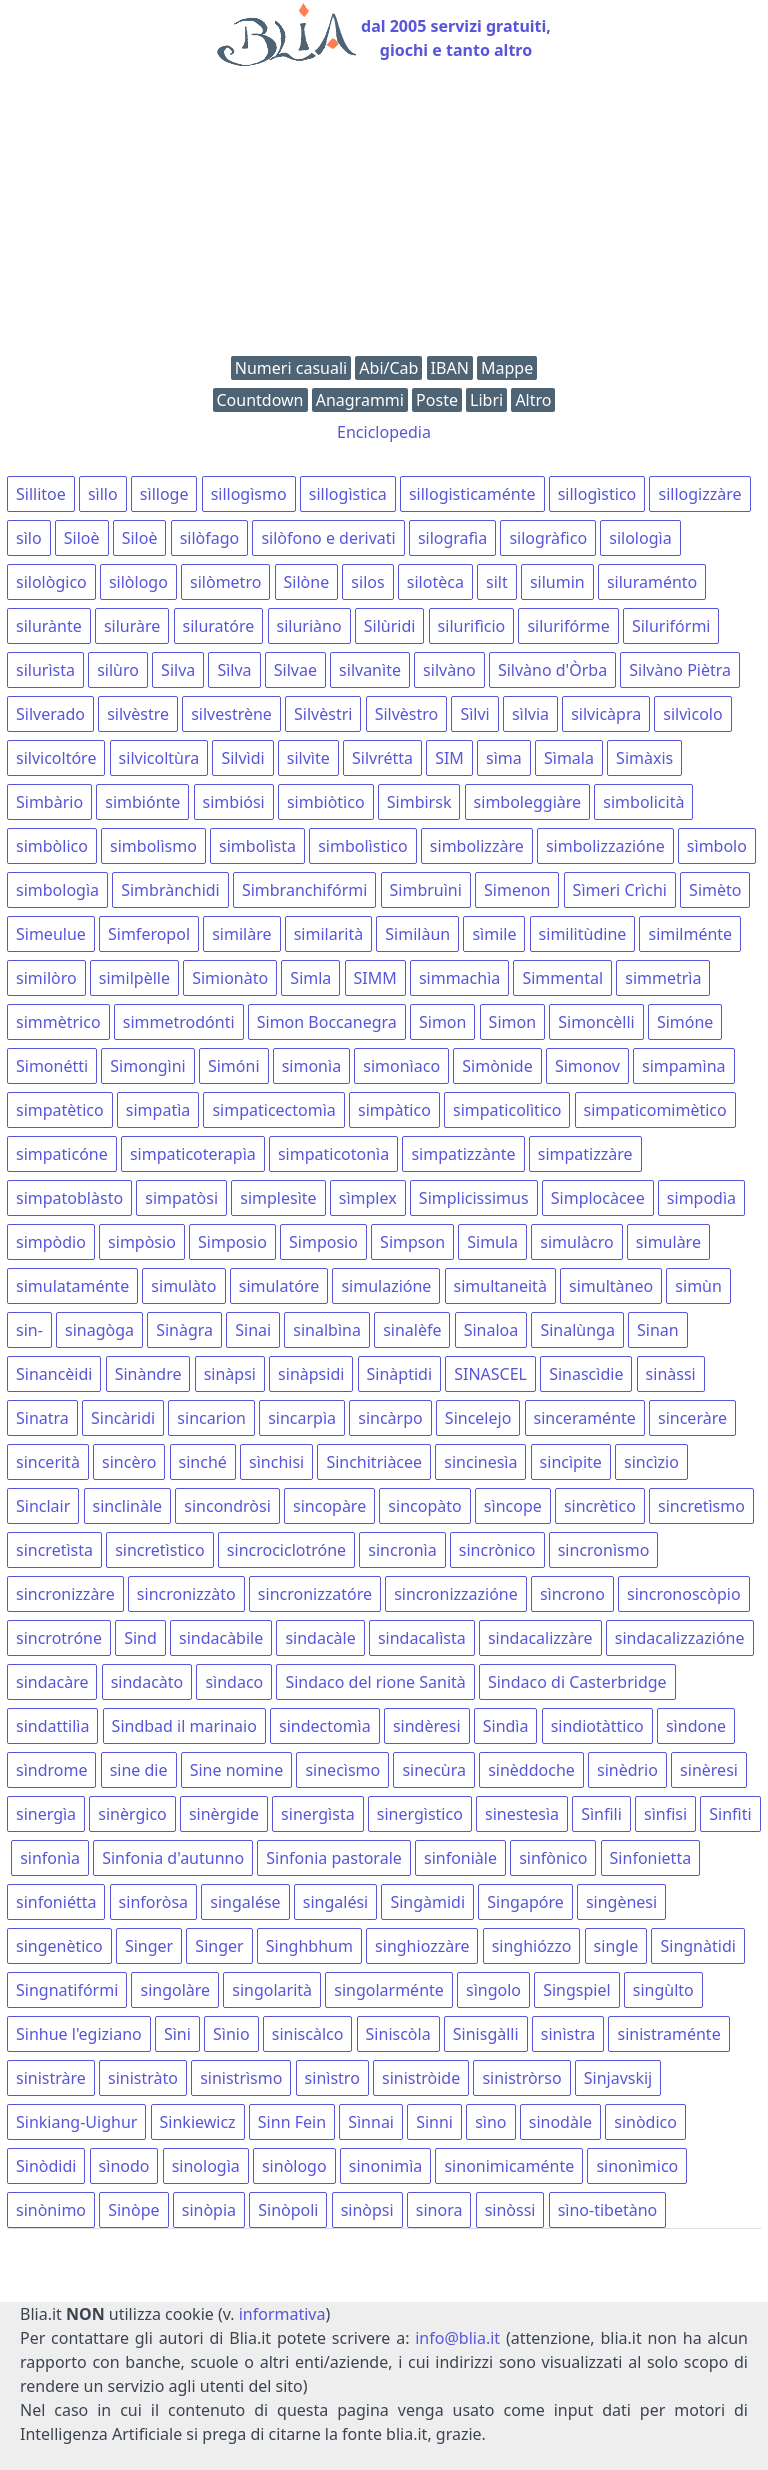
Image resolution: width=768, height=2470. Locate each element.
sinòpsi (367, 2210)
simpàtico (394, 1110)
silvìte (308, 758)
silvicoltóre (56, 758)
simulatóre (279, 1286)
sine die (139, 1770)
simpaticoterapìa (193, 1154)
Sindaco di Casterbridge (577, 1682)
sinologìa (206, 2166)
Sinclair (43, 1506)
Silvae (295, 670)
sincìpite (571, 1462)
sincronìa (402, 1550)
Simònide (497, 1066)
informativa (282, 2314)
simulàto (183, 1286)
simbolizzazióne (605, 846)
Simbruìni (426, 890)
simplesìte (278, 1198)
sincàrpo (390, 1418)
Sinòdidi (46, 2166)
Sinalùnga (577, 1330)
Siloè (82, 538)
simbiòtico (326, 802)
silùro (118, 670)
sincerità (48, 1462)
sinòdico (645, 2122)
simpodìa (701, 1198)
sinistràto (143, 2078)
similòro (46, 978)
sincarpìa (302, 1418)
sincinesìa (480, 1462)
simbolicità (643, 802)
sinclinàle (128, 1506)
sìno (490, 2122)
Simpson (412, 1242)
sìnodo (124, 2166)
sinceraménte (585, 1418)
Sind (140, 1638)
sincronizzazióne (456, 1594)
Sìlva (234, 670)
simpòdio (51, 1242)
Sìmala (569, 758)
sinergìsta (318, 1814)
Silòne (307, 582)
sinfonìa (50, 1858)
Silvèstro (407, 714)
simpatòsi (181, 1198)
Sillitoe (41, 494)
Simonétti (52, 1066)
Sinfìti (730, 1814)
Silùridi (390, 626)
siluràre (132, 626)
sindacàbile (221, 1638)
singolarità (272, 1990)
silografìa (452, 538)
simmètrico (58, 1022)
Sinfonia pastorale (334, 1858)
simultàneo (611, 1286)
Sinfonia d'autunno (173, 1858)
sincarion (211, 1418)
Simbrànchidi (170, 890)
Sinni (434, 2122)
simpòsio (142, 1242)
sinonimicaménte (509, 2166)
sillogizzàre (699, 494)
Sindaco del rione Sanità (375, 1682)
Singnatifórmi (67, 1990)
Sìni (177, 2034)
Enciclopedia (384, 432)
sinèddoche (531, 1770)
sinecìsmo (342, 1770)
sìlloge (164, 494)
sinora (439, 2210)
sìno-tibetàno (608, 2210)
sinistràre (51, 2078)
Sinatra (42, 1418)
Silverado (50, 714)
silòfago (210, 538)
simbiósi (234, 802)
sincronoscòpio (684, 1594)
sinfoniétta (56, 1902)
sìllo (103, 494)
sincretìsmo (701, 1506)
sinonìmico (637, 2166)
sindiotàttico (597, 1726)
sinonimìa (385, 2166)
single (616, 1946)
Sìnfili (601, 1814)
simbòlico (52, 846)
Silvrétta (382, 758)
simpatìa (158, 1110)
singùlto (663, 1990)
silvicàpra (606, 714)
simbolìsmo (153, 846)
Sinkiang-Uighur (76, 2122)
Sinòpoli (288, 2210)
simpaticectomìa (273, 1110)
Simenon (517, 890)
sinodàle (560, 2122)
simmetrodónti (179, 1022)
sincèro (129, 1462)
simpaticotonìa (333, 1154)
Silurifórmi (671, 626)
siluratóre (219, 626)
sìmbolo (717, 846)
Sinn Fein (292, 2122)
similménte (690, 934)
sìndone (696, 1726)
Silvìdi (242, 758)
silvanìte (370, 670)
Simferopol (149, 934)
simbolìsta (257, 846)
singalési (335, 1902)
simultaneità (500, 1286)
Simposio (232, 1242)
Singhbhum (309, 1946)
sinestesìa (522, 1814)
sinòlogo (294, 2166)
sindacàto (147, 1682)
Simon (442, 1022)
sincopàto (424, 1506)
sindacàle (320, 1638)
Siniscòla (398, 2034)
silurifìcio (472, 626)
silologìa (640, 538)
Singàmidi (427, 1902)
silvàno (449, 670)
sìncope (513, 1506)
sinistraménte (668, 2034)
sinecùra (434, 1770)
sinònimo (51, 2210)
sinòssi (510, 2210)
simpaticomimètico (655, 1110)
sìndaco (234, 1682)
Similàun (417, 934)
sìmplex (368, 1198)
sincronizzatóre (315, 1594)
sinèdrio (627, 1770)
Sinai (253, 1330)
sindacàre (52, 1682)
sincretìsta (54, 1550)
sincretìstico (160, 1550)
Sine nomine (237, 1770)
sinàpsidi (311, 1374)
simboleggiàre (528, 802)
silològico (51, 582)
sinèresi (709, 1770)
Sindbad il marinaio (184, 1726)
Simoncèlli (596, 1022)
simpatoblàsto (69, 1198)
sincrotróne (59, 1638)
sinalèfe (412, 1330)
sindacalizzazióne (680, 1638)
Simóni (234, 1066)
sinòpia (209, 2210)
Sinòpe (133, 2210)
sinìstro (332, 2078)
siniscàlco (308, 2034)
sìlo (29, 538)
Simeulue (51, 934)
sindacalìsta (422, 1638)
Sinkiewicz (198, 2122)
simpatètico (60, 1110)
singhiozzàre (422, 1946)
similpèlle (134, 978)
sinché (203, 1462)
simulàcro (576, 1242)
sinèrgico (132, 1814)
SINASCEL (490, 1374)
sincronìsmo (604, 1550)
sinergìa (46, 1814)
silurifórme (568, 626)
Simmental (562, 978)
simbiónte (142, 802)
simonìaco (401, 1066)
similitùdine (583, 934)
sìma (504, 758)
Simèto (715, 890)
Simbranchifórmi (304, 890)
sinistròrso (521, 2078)
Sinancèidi (54, 1374)
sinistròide (421, 2078)
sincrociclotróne (286, 1550)
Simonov (587, 1066)
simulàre (668, 1242)
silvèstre (138, 714)
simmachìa (459, 978)
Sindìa (506, 1726)
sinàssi (671, 1374)
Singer (149, 1946)
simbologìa (57, 890)
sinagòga (99, 1330)
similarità (328, 934)
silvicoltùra (159, 758)
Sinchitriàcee (374, 1462)
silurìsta (45, 670)
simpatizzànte (463, 1154)
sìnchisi (276, 1462)
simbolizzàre (477, 846)
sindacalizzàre (540, 1638)
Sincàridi (123, 1418)
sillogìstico (597, 494)
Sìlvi (474, 714)
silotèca (435, 582)
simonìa (311, 1066)
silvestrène (231, 714)
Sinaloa (491, 1330)
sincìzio (651, 1462)
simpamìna (684, 1066)
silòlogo (138, 582)
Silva (178, 670)
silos (367, 582)
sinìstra (568, 2034)
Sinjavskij (618, 2078)
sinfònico (553, 1858)
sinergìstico (420, 1814)
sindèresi (427, 1726)
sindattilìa (52, 1726)
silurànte (49, 626)
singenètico (59, 1946)
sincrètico (600, 1506)
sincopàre (329, 1506)
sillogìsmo (249, 494)
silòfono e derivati (328, 538)
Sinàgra (184, 1330)
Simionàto (230, 978)
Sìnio (231, 2034)
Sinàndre (148, 1374)
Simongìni (147, 1066)
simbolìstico (362, 846)
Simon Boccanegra (327, 1022)
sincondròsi (227, 1506)
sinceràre (692, 1418)
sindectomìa (325, 1726)
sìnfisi (665, 1814)
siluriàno (309, 626)
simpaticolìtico (507, 1110)
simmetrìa (663, 978)
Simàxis (644, 758)
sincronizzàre (65, 1594)
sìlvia (530, 714)
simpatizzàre (585, 1154)
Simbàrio (49, 802)
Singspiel (576, 1990)
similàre (241, 934)
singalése (245, 1902)
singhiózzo (532, 1946)
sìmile (494, 934)
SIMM (375, 978)
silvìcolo (692, 714)
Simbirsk (419, 802)
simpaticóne (62, 1154)
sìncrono (572, 1594)
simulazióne (386, 1286)
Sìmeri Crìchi (620, 890)
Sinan (658, 1330)
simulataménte (72, 1286)
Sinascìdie (586, 1374)
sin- (29, 1330)
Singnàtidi (697, 1946)
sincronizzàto (186, 1594)
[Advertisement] (384, 216)
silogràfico (548, 538)
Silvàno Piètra (680, 670)
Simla (310, 978)
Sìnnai (371, 2122)
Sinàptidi (400, 1374)
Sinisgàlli (486, 2034)
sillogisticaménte (472, 494)
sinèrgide (224, 1814)
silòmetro (225, 582)
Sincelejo (478, 1418)
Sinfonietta (651, 1858)
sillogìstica (348, 494)
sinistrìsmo (241, 2078)
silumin (557, 582)
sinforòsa (153, 1902)
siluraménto (652, 582)
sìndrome (51, 1770)
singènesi (621, 1902)
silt (497, 582)
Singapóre (525, 1902)
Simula (492, 1242)
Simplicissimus (474, 1198)
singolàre (175, 1990)
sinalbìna (327, 1330)
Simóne (685, 1022)
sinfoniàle (460, 1858)
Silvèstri (323, 714)
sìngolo (493, 1990)
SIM (449, 758)
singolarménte (389, 1990)
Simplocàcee (598, 1198)
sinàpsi (230, 1374)
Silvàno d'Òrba (552, 670)
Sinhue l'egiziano (79, 2034)
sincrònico (497, 1550)
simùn (698, 1286)
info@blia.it (457, 2338)
